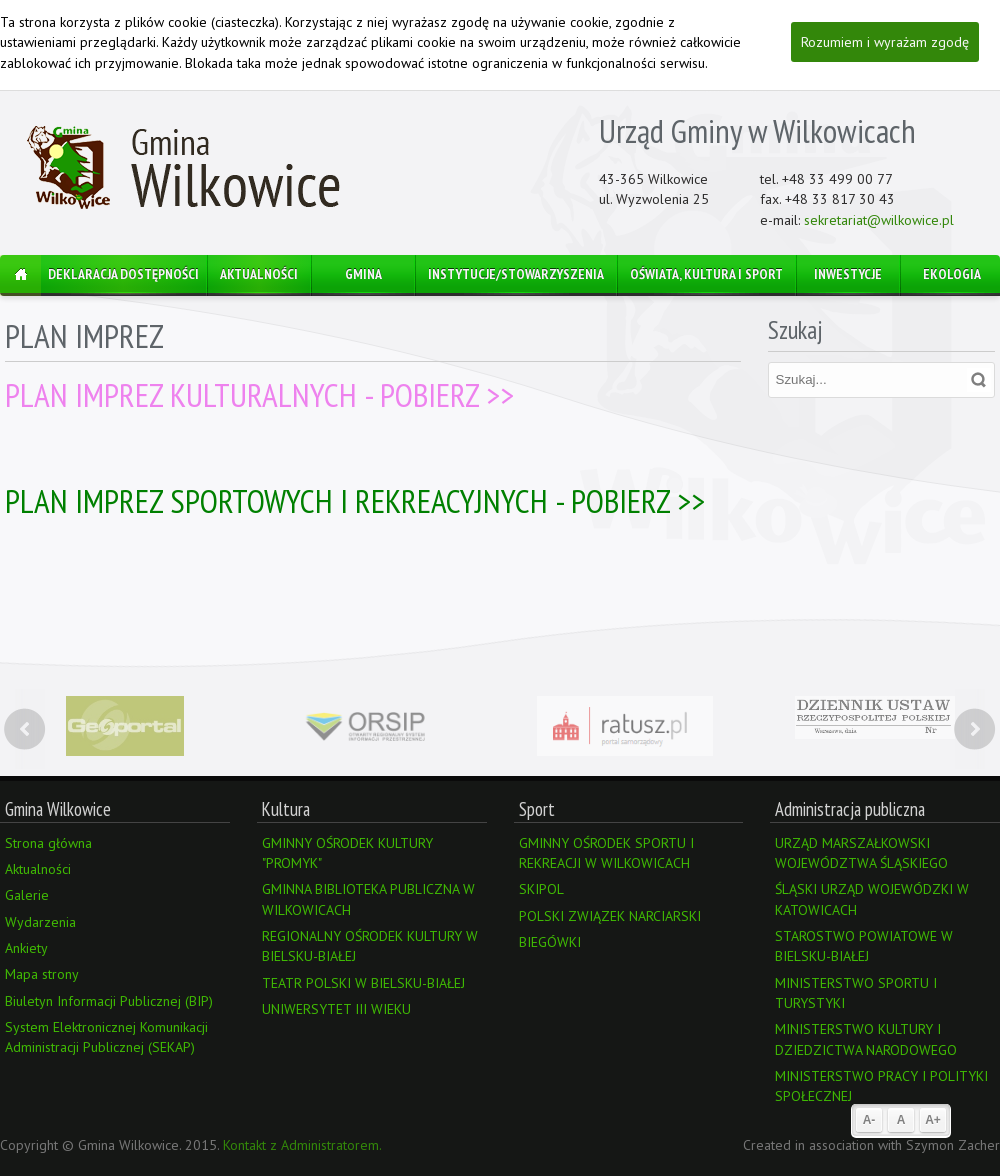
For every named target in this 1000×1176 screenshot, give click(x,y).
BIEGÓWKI (550, 942)
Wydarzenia (40, 922)
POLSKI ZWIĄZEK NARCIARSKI (610, 916)
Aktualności (38, 869)
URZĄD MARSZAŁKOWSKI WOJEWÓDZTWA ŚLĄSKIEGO (861, 853)
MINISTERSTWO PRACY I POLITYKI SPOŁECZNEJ (881, 1086)
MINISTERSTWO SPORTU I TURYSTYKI (856, 993)
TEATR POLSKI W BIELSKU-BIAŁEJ (363, 983)
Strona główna (48, 843)
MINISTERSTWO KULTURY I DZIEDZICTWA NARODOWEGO (866, 1039)
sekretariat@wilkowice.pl (879, 220)
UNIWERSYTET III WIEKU (336, 1009)
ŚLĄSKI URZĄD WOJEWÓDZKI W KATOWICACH (872, 899)
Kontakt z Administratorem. (302, 1145)
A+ (933, 1120)
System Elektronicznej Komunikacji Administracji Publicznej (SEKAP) (106, 1037)
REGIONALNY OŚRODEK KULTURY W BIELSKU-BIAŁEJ (370, 946)
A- (869, 1120)
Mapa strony (42, 974)
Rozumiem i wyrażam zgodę (885, 42)
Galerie (27, 895)
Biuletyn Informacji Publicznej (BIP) (109, 1001)
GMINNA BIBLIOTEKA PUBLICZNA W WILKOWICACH (368, 899)
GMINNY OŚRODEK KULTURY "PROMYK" (347, 853)
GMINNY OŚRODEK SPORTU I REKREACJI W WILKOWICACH (606, 853)
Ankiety (26, 948)
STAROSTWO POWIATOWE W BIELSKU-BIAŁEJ (864, 946)
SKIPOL (541, 889)
